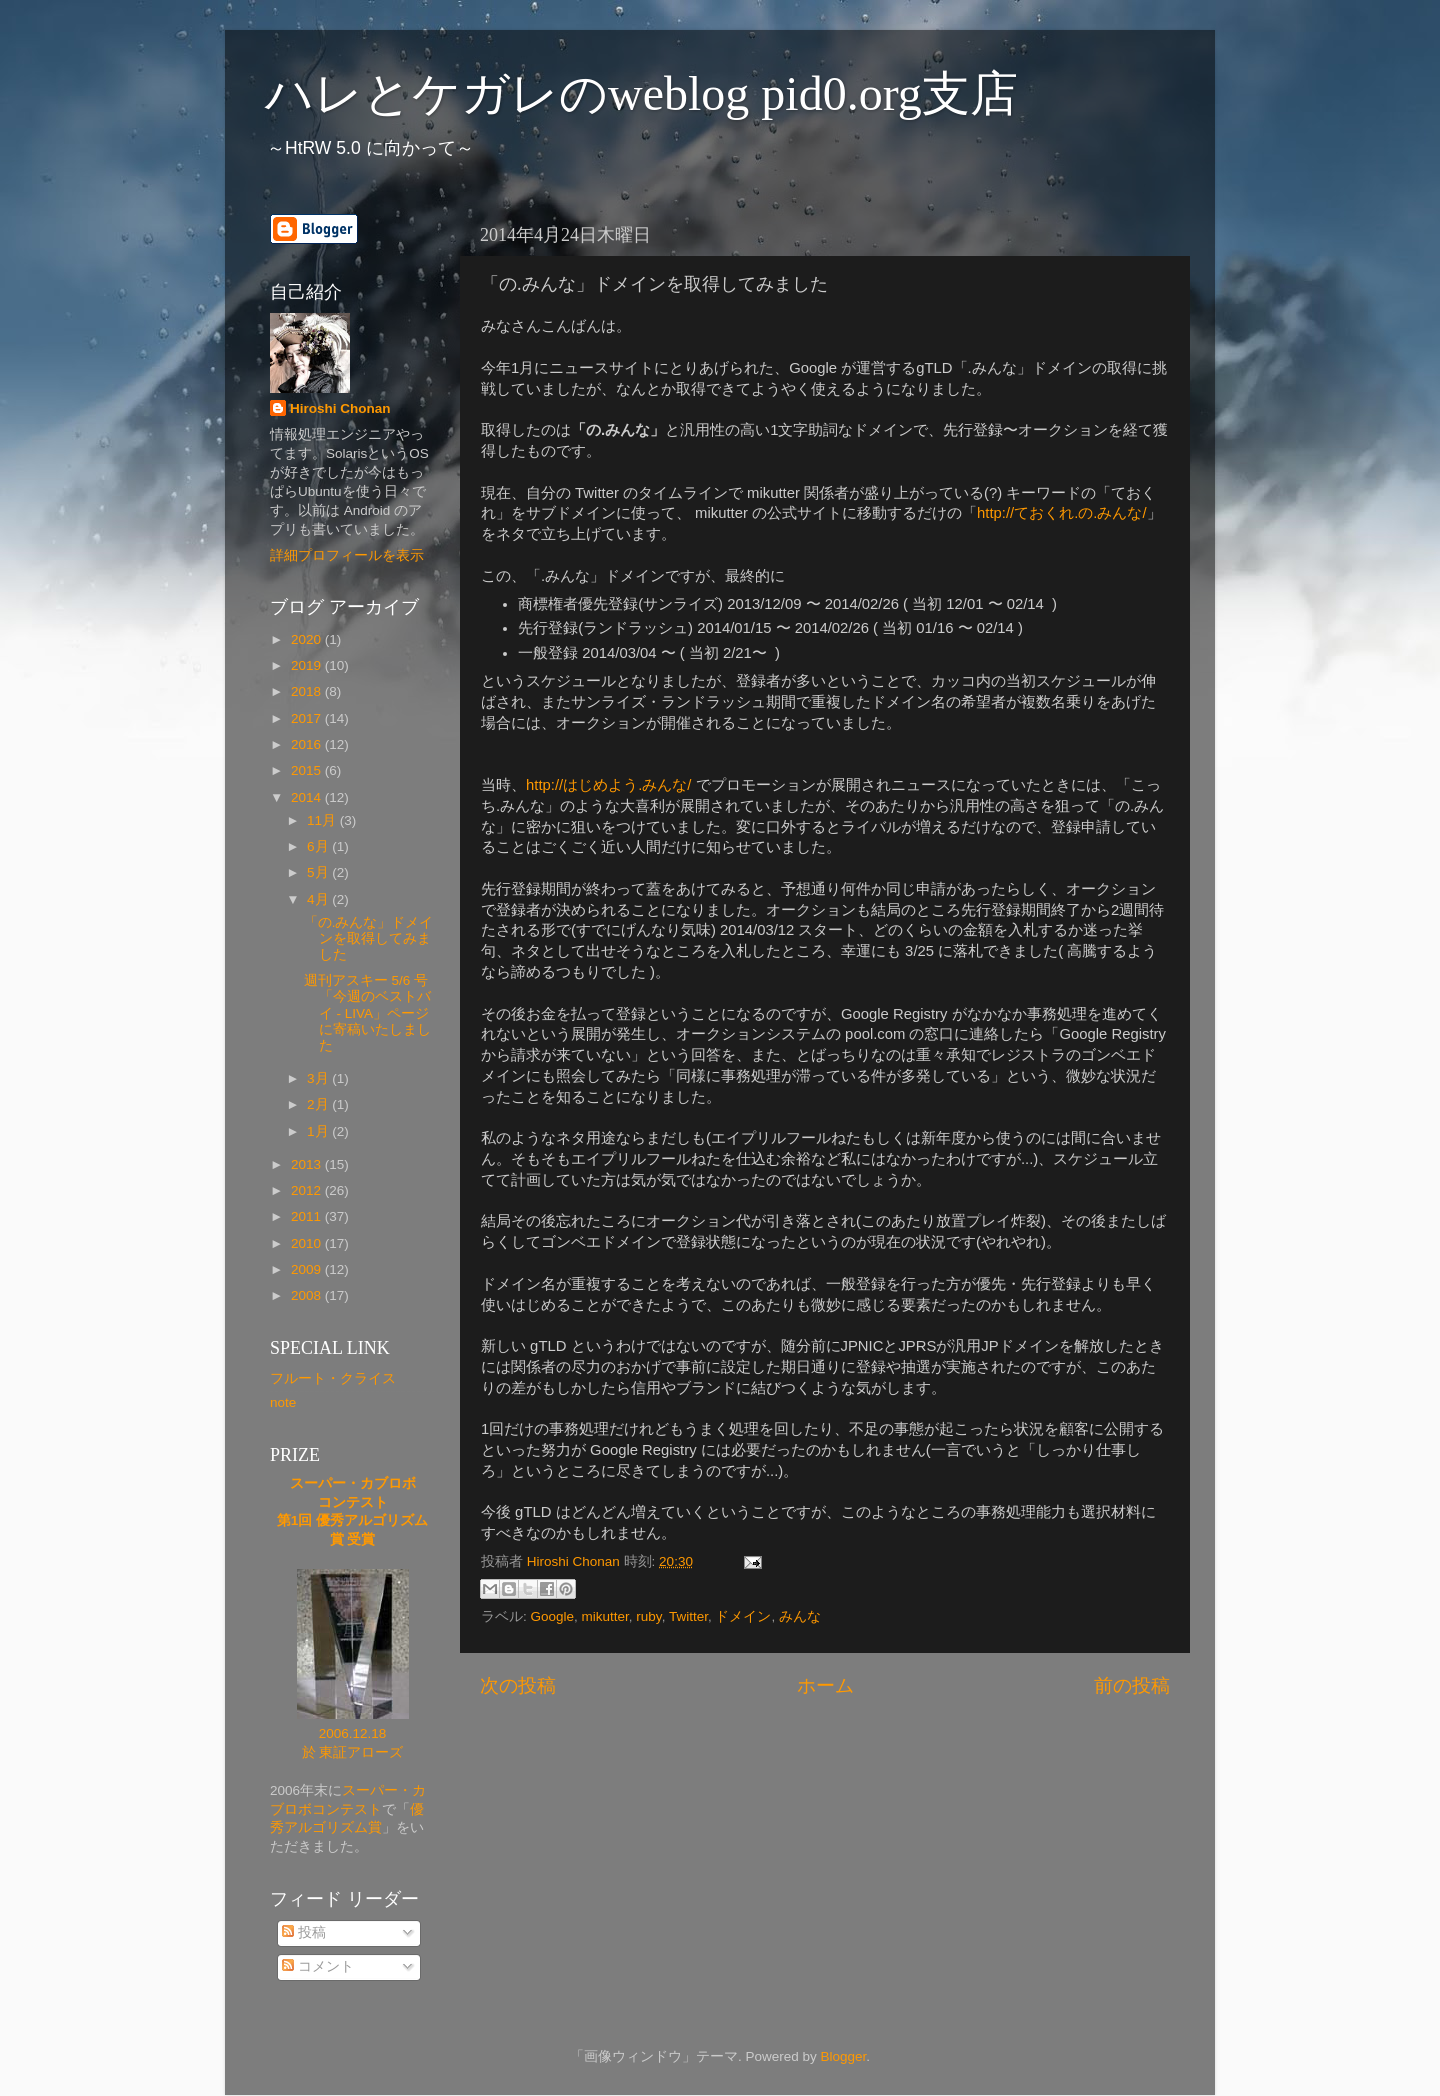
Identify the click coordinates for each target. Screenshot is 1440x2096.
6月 (319, 846)
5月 (319, 872)
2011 (308, 1216)
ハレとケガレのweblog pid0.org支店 (641, 93)
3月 (319, 1078)
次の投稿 (518, 1685)
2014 (308, 797)
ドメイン (743, 1616)
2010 (308, 1243)
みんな (800, 1616)
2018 (308, 691)
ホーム (825, 1685)
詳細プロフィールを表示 (347, 555)
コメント (318, 1966)
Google (553, 1616)
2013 (308, 1164)
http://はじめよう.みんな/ (608, 785)
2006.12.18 (353, 1733)
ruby (648, 1616)
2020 (308, 639)
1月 (319, 1131)
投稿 (304, 1932)
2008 (308, 1295)
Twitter (688, 1616)
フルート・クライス (333, 1378)
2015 (308, 770)
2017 (308, 718)
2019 (308, 665)
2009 (308, 1269)
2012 (308, 1190)
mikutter (605, 1616)
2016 (308, 744)
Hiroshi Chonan (340, 408)
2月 (319, 1104)
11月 (323, 820)
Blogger (843, 2056)
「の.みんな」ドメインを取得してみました (369, 938)
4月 (319, 899)
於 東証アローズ (353, 1752)
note (283, 1402)
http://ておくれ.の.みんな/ (1062, 513)
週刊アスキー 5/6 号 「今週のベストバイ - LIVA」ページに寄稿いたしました (367, 1013)
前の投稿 (1132, 1685)
